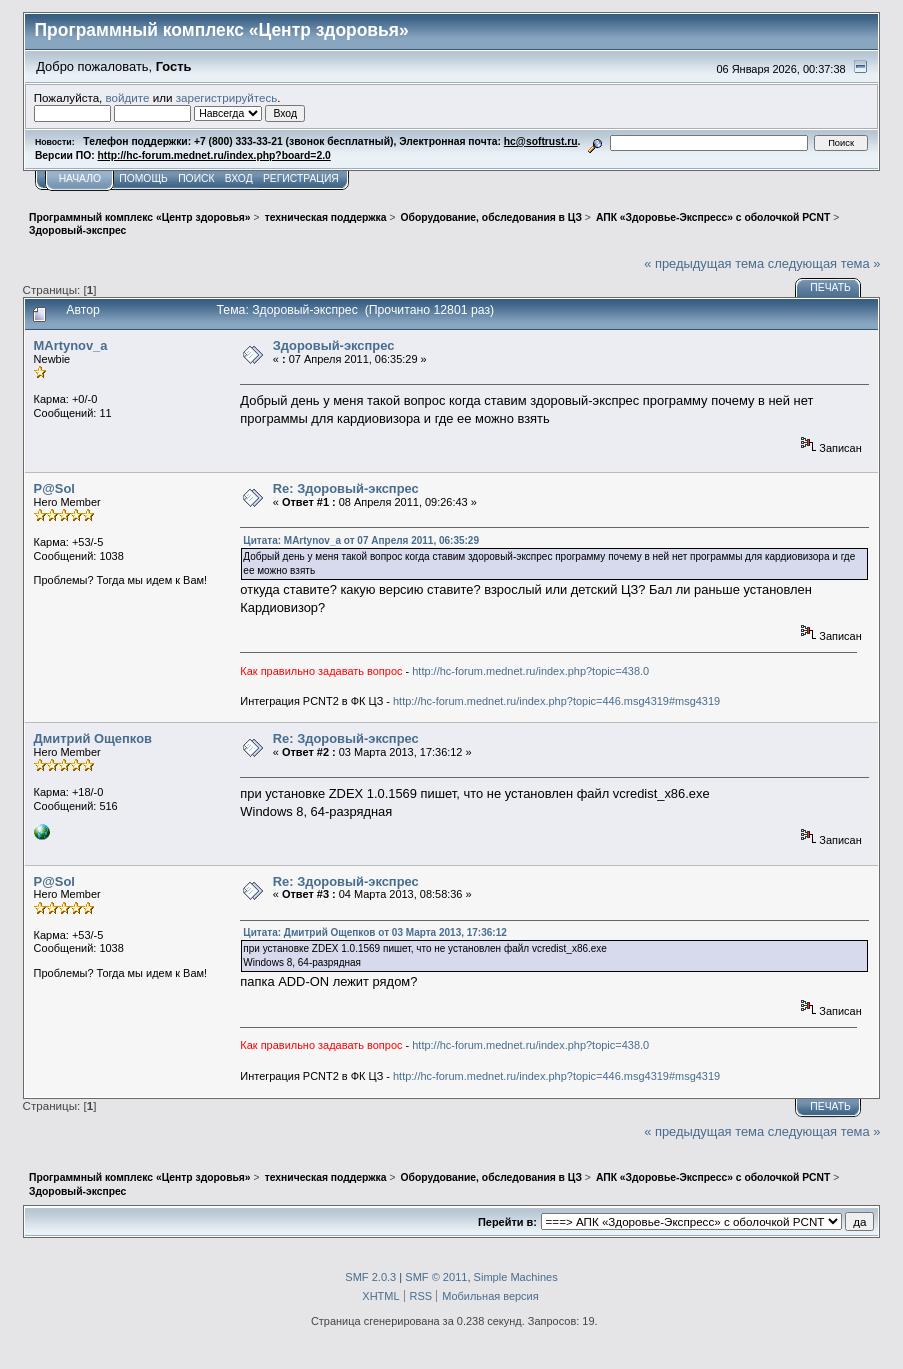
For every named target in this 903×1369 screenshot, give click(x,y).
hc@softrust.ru (541, 141)
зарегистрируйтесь (227, 97)
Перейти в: (507, 1222)
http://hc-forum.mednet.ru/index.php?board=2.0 (214, 155)
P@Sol (54, 488)
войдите (128, 97)
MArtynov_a (71, 345)
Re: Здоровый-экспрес (346, 488)
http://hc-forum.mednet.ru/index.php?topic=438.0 (530, 671)
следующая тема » (824, 263)
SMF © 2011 (436, 1277)
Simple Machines (516, 1277)
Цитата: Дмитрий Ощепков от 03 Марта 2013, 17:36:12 (374, 932)
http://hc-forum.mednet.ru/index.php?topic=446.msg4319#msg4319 (556, 701)
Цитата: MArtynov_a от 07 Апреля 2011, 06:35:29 (361, 540)
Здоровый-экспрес (334, 345)
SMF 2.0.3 (370, 1277)
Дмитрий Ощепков (93, 738)
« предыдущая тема (704, 263)
